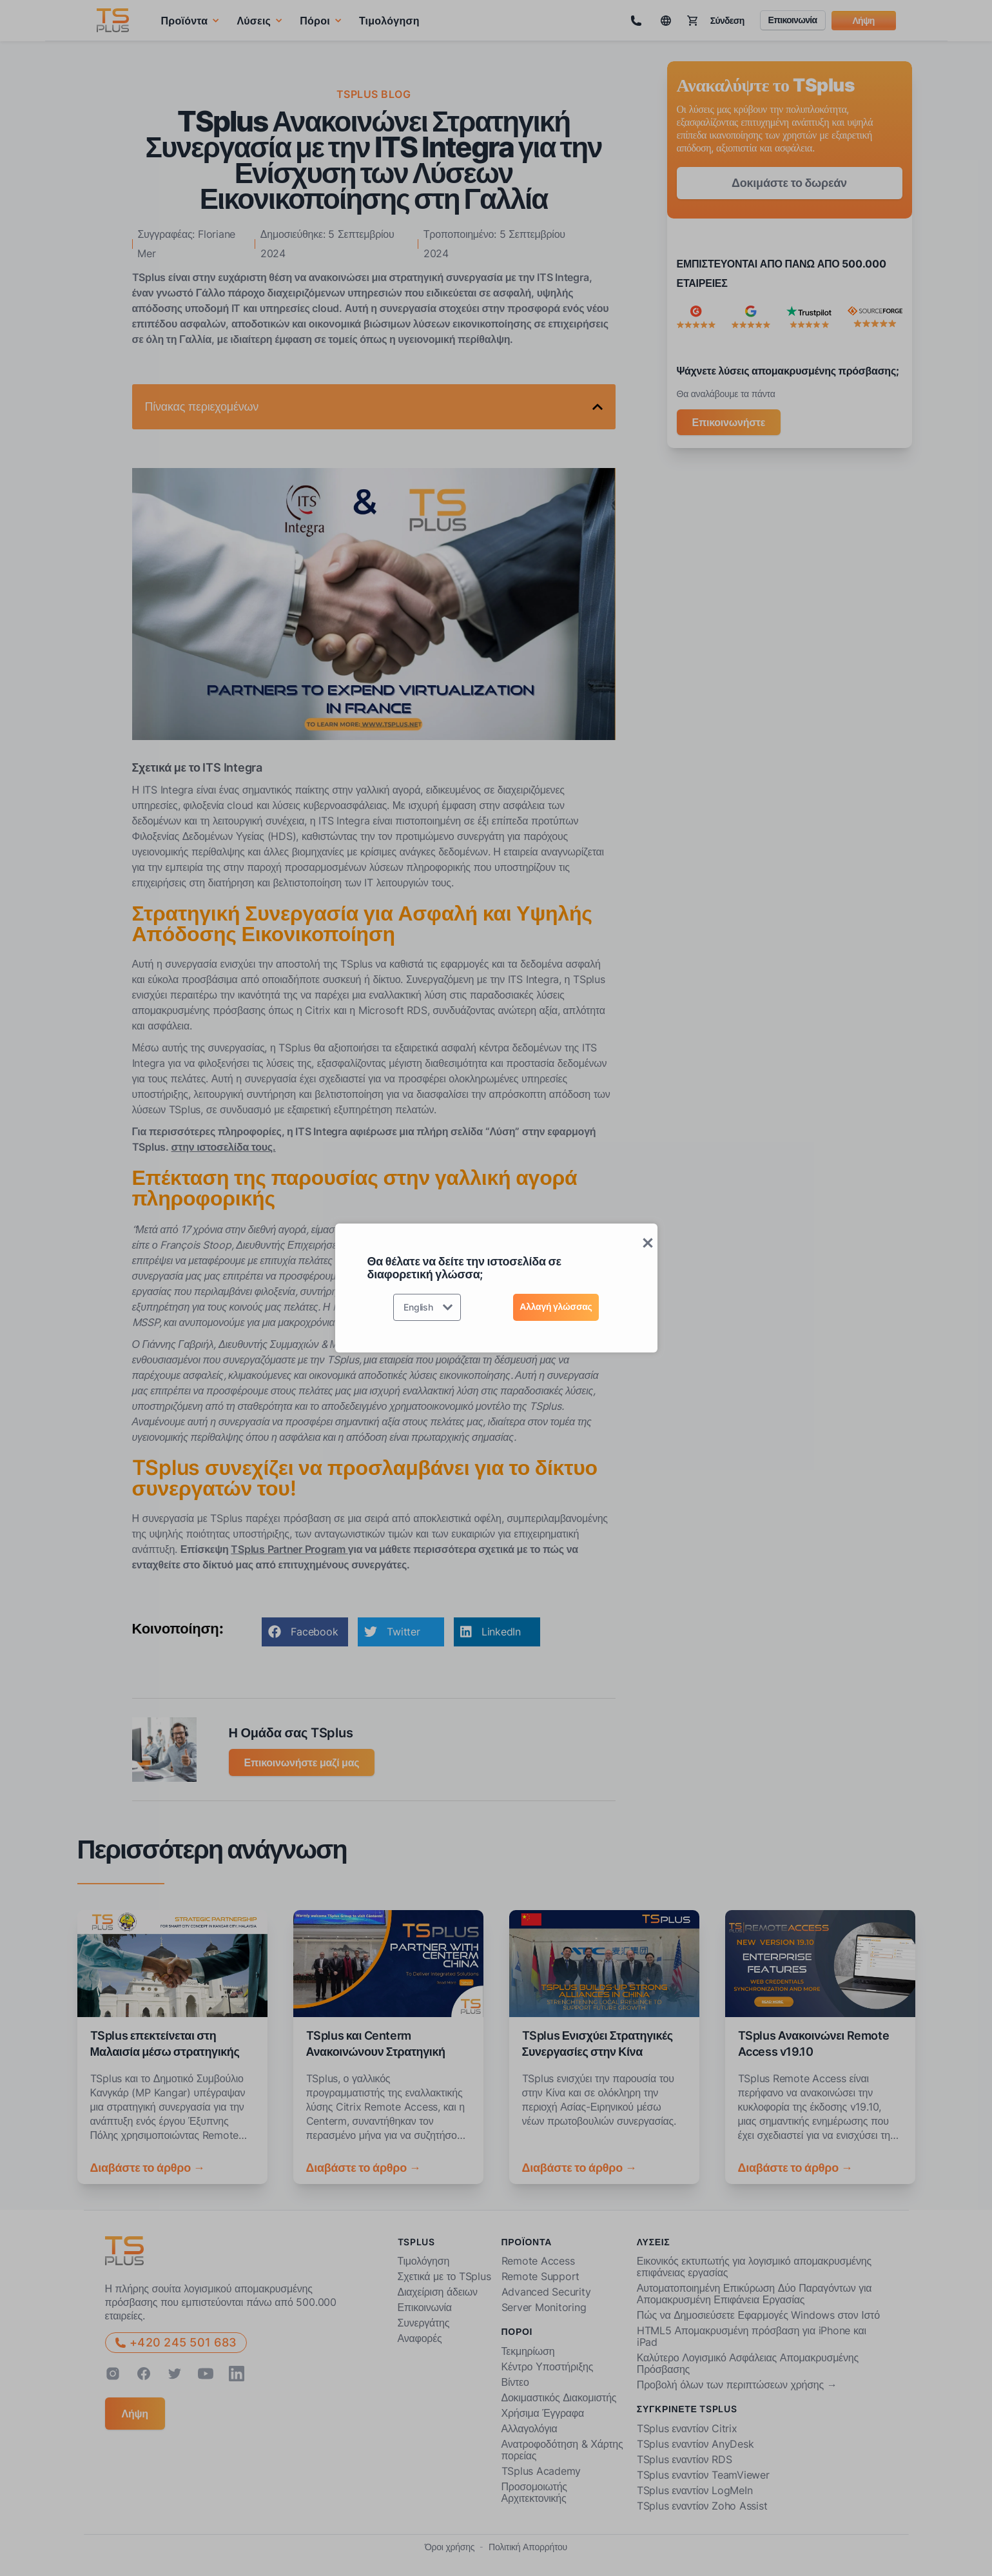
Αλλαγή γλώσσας (556, 1306)
